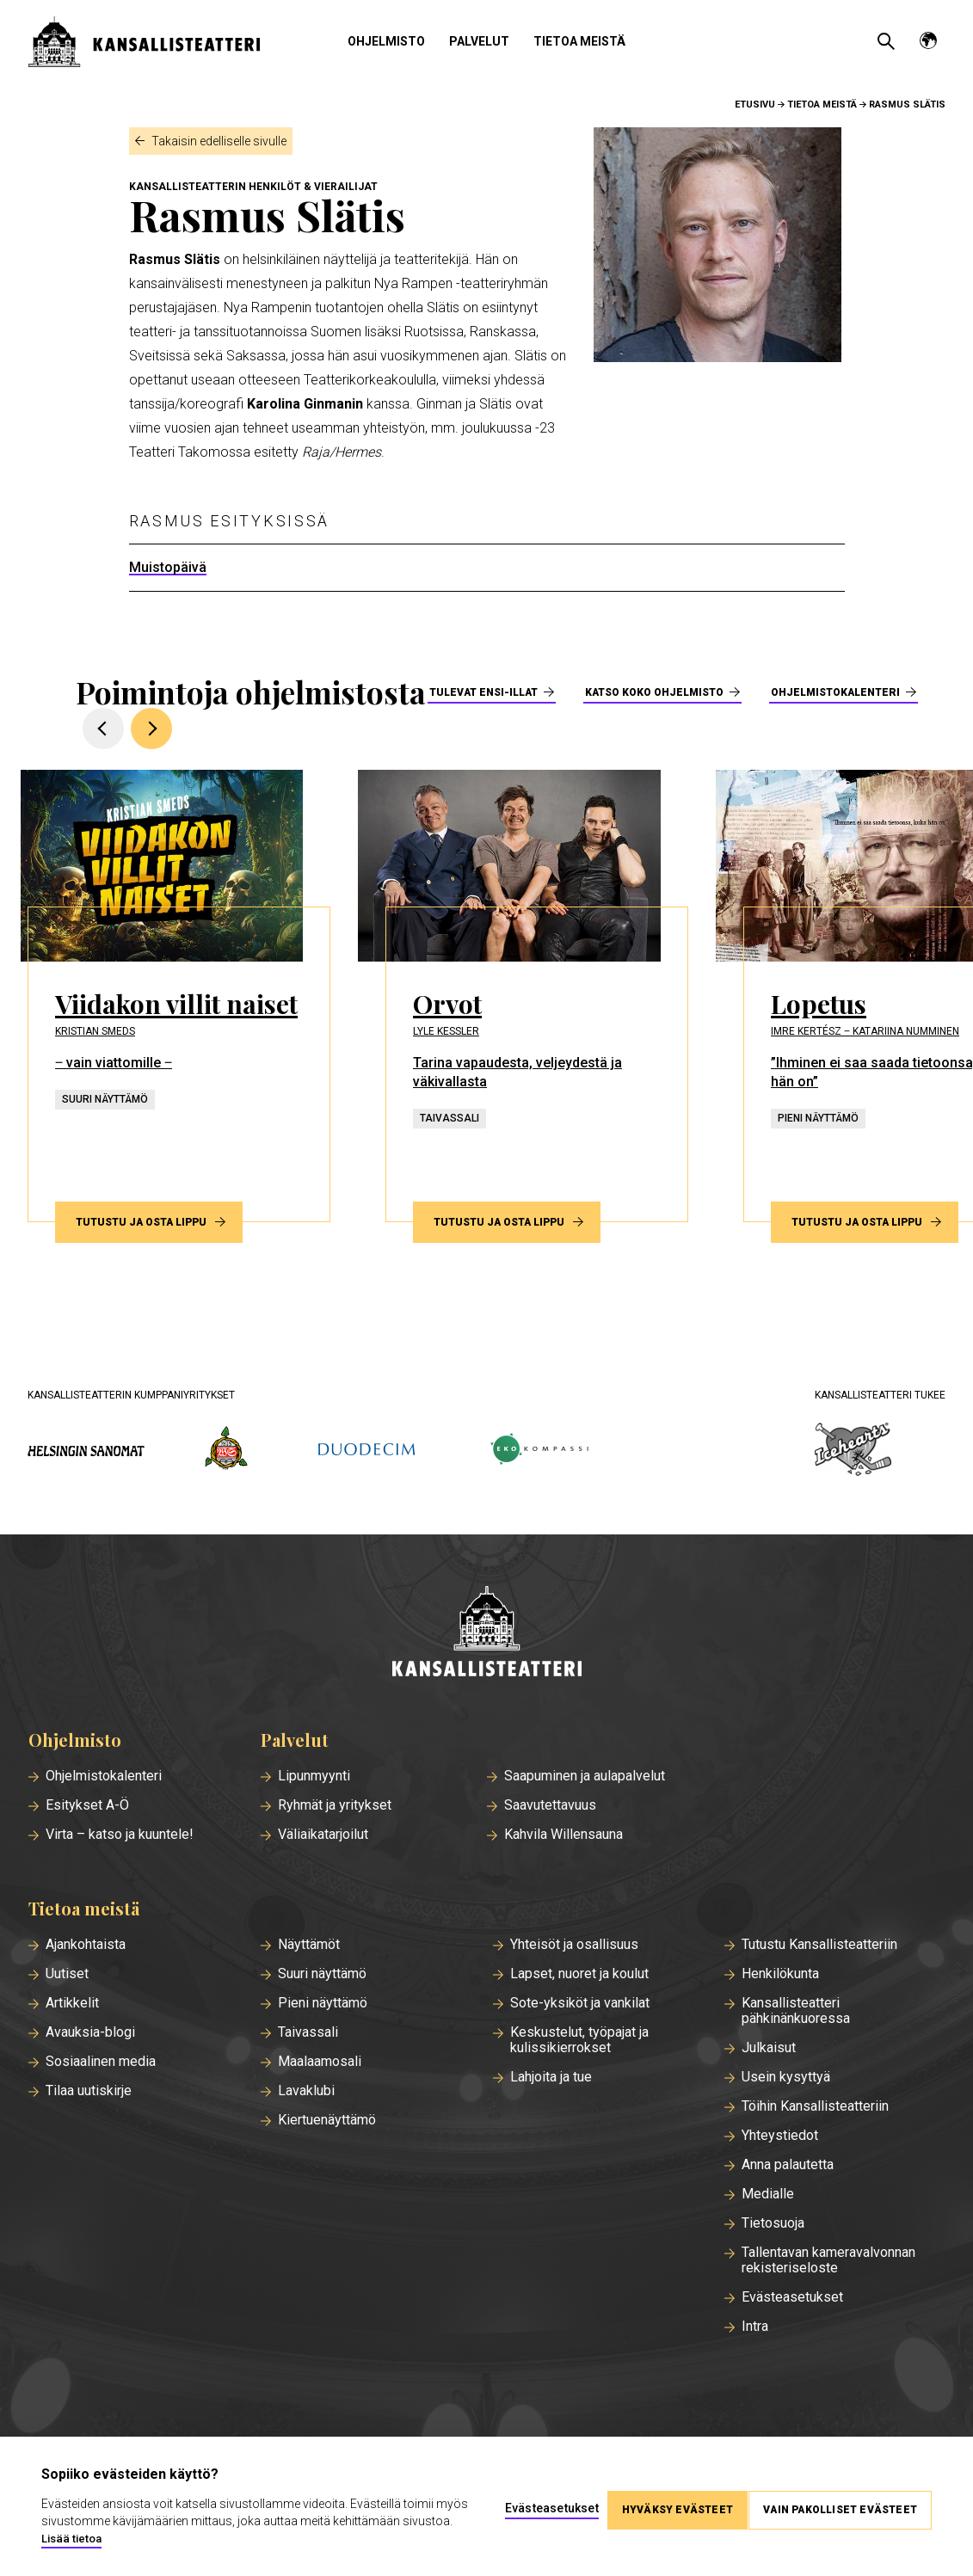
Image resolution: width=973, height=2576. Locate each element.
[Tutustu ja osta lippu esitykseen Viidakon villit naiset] (186, 996)
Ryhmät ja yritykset (334, 1805)
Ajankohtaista (86, 1944)
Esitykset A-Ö (87, 1805)
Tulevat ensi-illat (483, 692)
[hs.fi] (86, 1451)
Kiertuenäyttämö (327, 2120)
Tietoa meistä (579, 41)
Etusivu (755, 104)
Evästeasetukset (792, 2297)
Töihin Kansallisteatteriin (815, 2106)
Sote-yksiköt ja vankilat (580, 2003)
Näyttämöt (309, 1944)
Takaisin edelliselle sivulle (218, 141)
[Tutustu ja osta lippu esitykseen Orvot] (544, 996)
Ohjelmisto (386, 41)
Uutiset (67, 1974)
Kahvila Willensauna (563, 1834)
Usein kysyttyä (786, 2077)
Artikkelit (72, 2003)
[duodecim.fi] (366, 1451)
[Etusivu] (487, 1633)
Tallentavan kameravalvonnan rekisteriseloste (828, 2260)
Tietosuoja (773, 2223)
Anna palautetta (788, 2165)
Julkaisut (769, 2048)
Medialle (768, 2194)
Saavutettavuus (550, 1805)
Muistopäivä (167, 567)
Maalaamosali (319, 2061)
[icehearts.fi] (853, 1451)
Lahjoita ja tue (551, 2077)
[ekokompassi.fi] (538, 1450)
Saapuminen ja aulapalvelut (584, 1776)
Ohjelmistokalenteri (835, 692)
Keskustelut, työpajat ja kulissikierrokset (579, 2040)
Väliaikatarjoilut (323, 1834)
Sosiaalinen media (101, 2061)
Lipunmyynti (314, 1776)
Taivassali (308, 2032)
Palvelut (479, 41)
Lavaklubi (306, 2091)
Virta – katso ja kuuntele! (120, 1834)
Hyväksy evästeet (669, 2506)
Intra (755, 2326)
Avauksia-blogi (90, 2032)
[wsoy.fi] (226, 1451)
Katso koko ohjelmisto (654, 692)
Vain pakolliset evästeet (840, 2506)
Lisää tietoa (124, 2538)
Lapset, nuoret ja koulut (579, 1974)
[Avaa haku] (886, 41)
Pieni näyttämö (322, 2003)
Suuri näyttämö (322, 1974)
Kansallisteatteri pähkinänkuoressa (796, 2010)
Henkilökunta (780, 1974)
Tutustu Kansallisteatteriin (819, 1944)
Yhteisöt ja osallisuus (574, 1944)
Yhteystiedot (780, 2135)
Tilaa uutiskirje (89, 2091)
